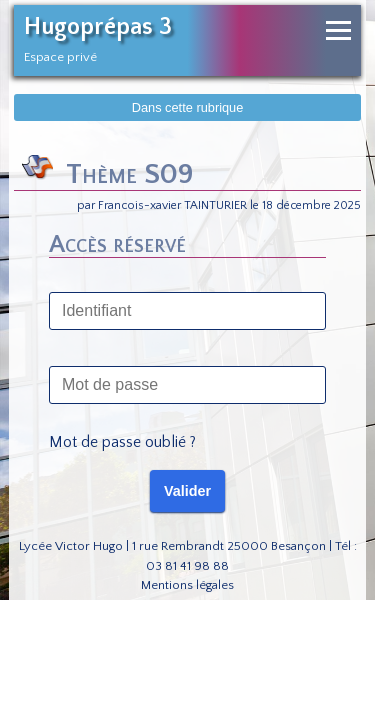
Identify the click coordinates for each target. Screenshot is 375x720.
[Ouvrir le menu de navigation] (338, 30)
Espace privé (60, 57)
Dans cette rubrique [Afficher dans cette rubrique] (188, 107)
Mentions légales (187, 585)
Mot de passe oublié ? (122, 442)
